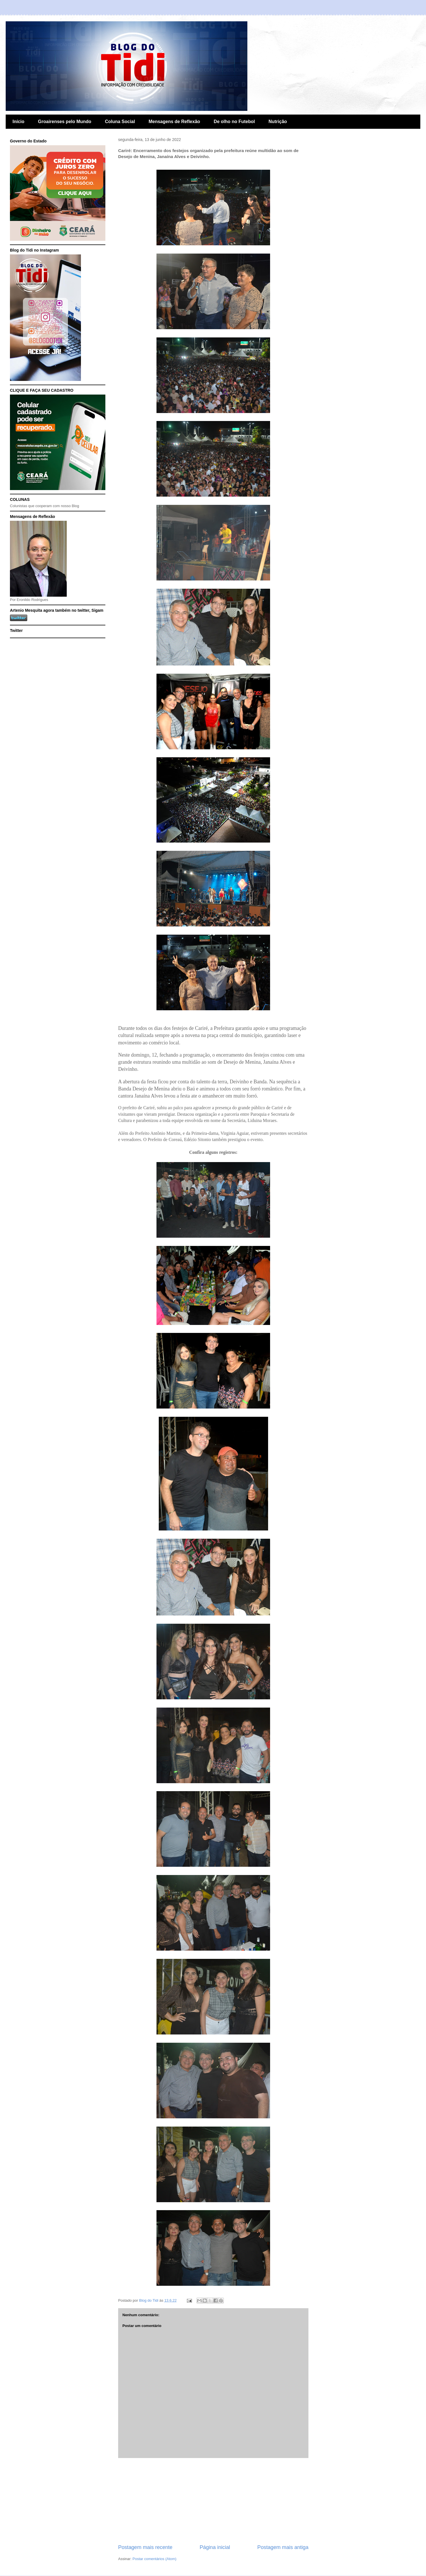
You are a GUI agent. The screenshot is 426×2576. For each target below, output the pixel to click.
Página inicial (215, 2547)
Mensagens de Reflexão (174, 121)
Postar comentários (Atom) (155, 2559)
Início (18, 121)
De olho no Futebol (234, 121)
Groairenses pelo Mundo (64, 121)
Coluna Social (120, 121)
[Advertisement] (213, 2500)
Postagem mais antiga (282, 2547)
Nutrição (277, 121)
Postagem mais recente (145, 2547)
